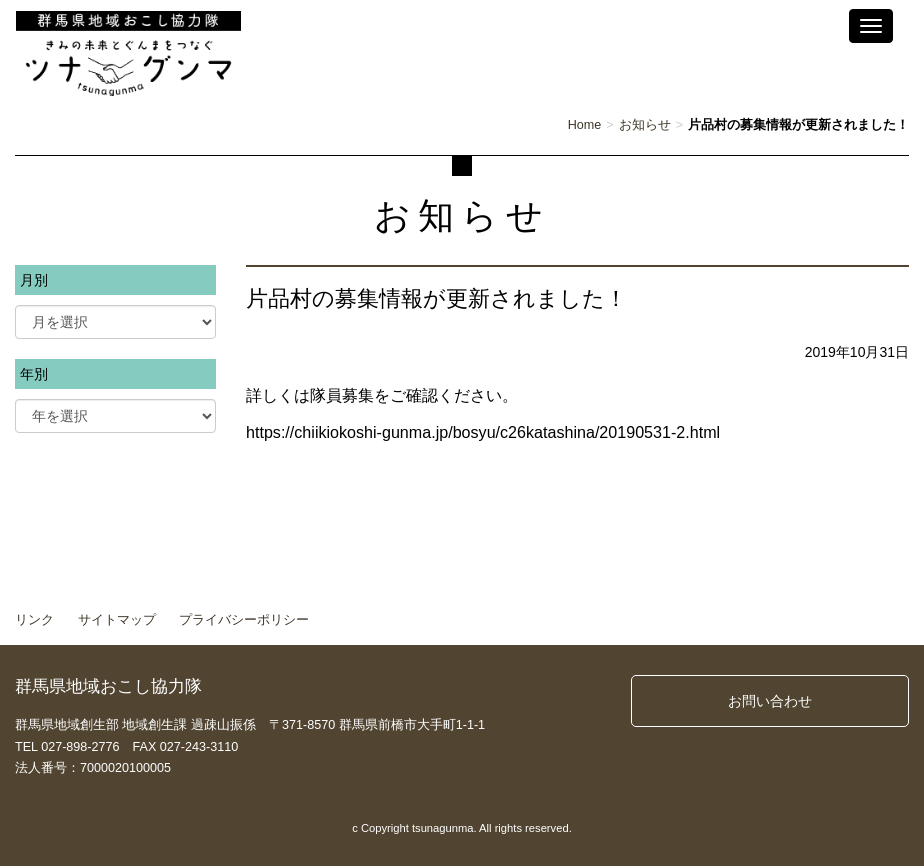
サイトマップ (117, 620)
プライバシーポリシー (244, 620)
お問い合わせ (770, 701)
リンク (34, 620)
